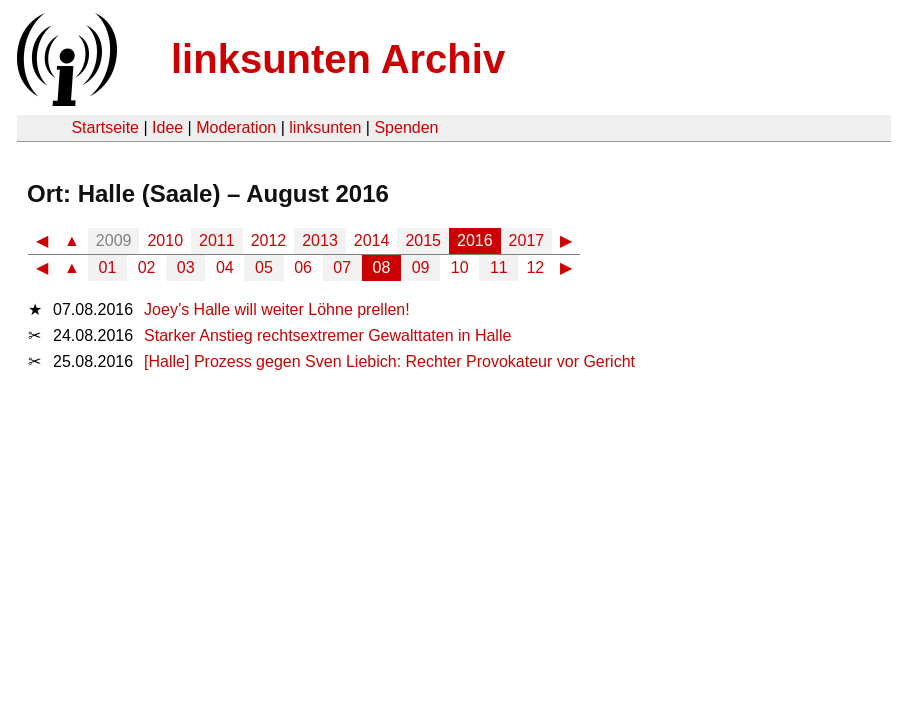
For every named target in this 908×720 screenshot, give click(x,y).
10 (460, 267)
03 (186, 267)
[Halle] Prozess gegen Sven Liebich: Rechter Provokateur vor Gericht (389, 361)
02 (147, 267)
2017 (527, 240)
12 (535, 267)
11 (499, 267)
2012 (269, 240)
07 (342, 267)
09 (421, 267)
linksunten (325, 127)
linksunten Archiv (338, 59)
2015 (423, 240)
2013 (320, 240)
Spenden (406, 127)
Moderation (236, 127)
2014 (372, 240)
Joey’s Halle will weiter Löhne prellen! (277, 309)
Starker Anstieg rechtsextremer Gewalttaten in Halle (327, 335)
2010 (165, 240)
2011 (217, 240)
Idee (167, 127)
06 (303, 267)
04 (225, 267)
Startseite (105, 127)
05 (264, 267)
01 (108, 267)
